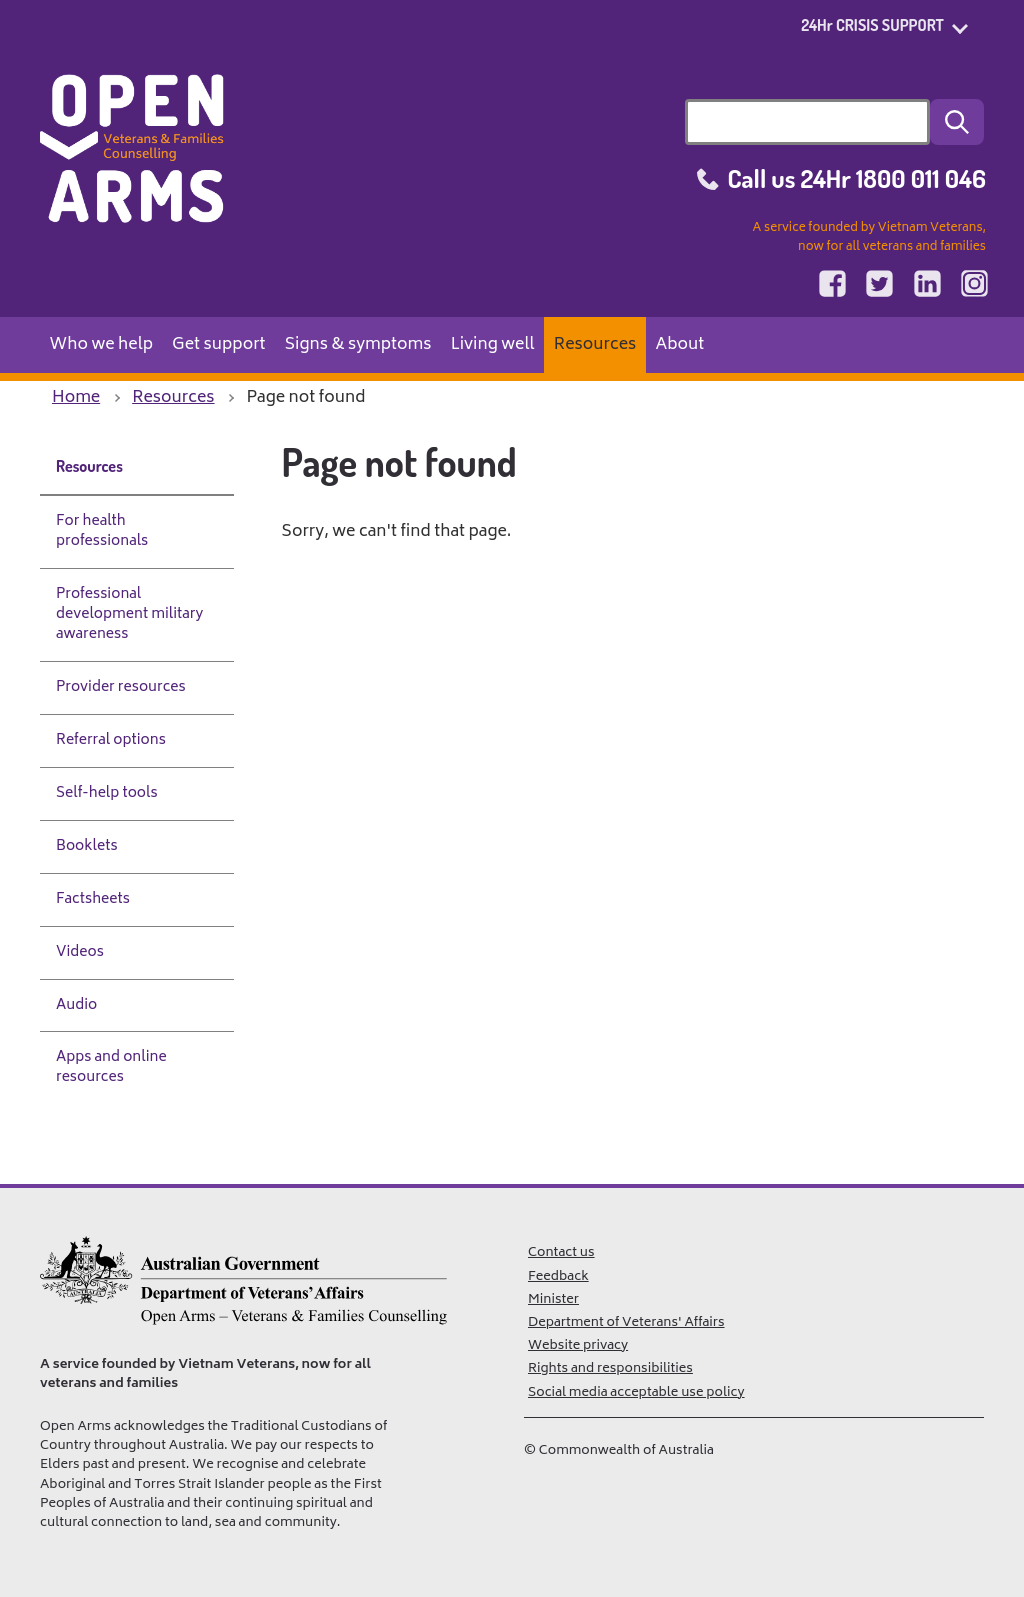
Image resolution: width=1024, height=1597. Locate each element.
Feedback (558, 1277)
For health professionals (102, 531)
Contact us (561, 1253)
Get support (218, 345)
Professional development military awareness (129, 614)
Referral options (111, 740)
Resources (595, 345)
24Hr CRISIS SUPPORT (872, 25)
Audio (76, 1005)
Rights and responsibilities (610, 1369)
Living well (493, 345)
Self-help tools (107, 793)
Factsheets (93, 899)
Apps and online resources (111, 1067)
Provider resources (121, 687)
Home (76, 398)
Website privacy (578, 1346)
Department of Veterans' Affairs (626, 1323)
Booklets (87, 846)
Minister (553, 1300)
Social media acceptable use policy (636, 1393)
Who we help (102, 345)
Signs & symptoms (358, 345)
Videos (80, 952)
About (679, 345)
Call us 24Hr (856, 178)
